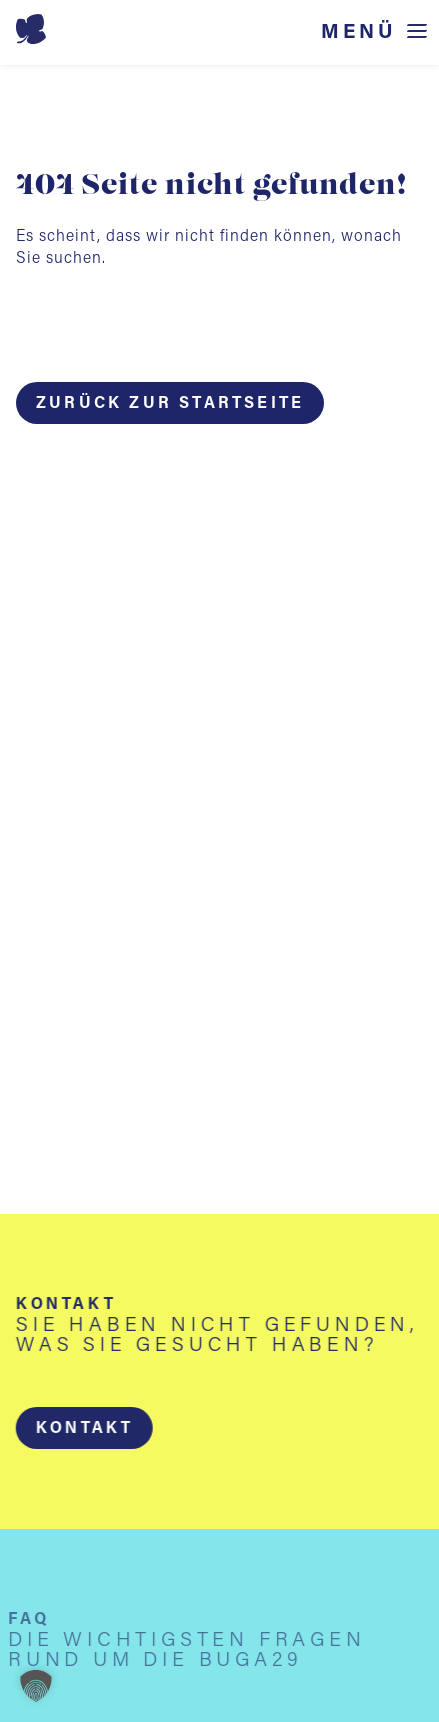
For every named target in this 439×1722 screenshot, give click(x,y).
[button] (84, 1428)
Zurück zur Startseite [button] (170, 404)
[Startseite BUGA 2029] (216, 29)
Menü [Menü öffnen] (359, 32)
